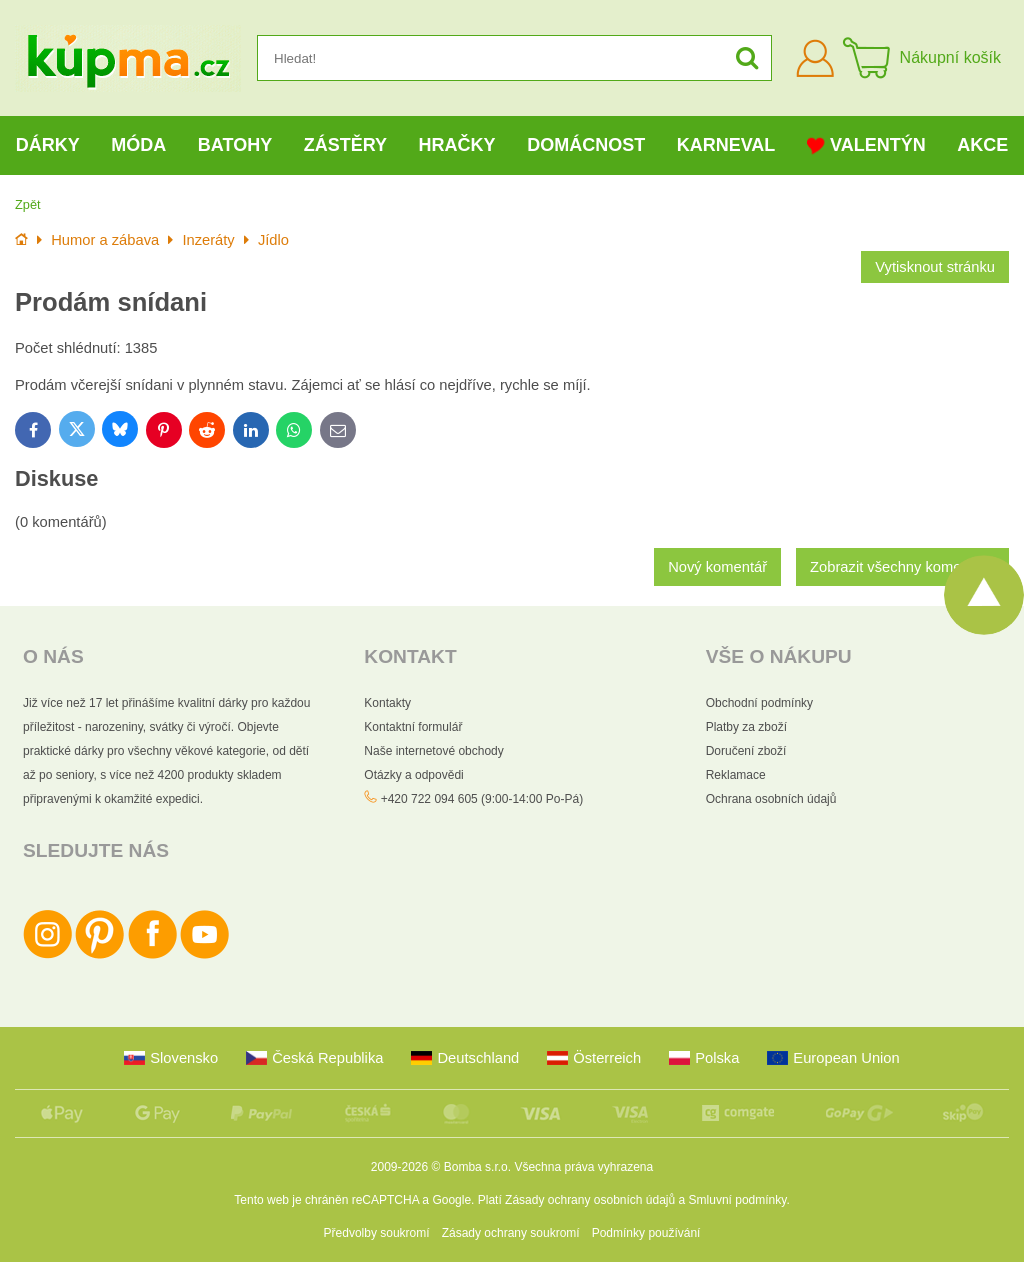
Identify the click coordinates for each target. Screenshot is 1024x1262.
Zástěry (345, 145)
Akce (982, 145)
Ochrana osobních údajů (771, 799)
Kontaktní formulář (413, 727)
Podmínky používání (646, 1233)
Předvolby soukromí (377, 1233)
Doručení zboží (746, 751)
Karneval (726, 145)
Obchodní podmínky (759, 703)
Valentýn (866, 145)
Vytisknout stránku (935, 267)
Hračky (457, 145)
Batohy (235, 145)
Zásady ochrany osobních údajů (590, 1200)
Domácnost (586, 145)
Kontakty (387, 703)
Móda (138, 145)
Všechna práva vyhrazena (583, 1167)
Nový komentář (717, 567)
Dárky (48, 145)
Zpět (28, 204)
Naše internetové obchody (433, 751)
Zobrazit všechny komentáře (902, 567)
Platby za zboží (746, 727)
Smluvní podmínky (738, 1200)
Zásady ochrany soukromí (511, 1233)
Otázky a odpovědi (413, 775)
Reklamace (736, 775)
